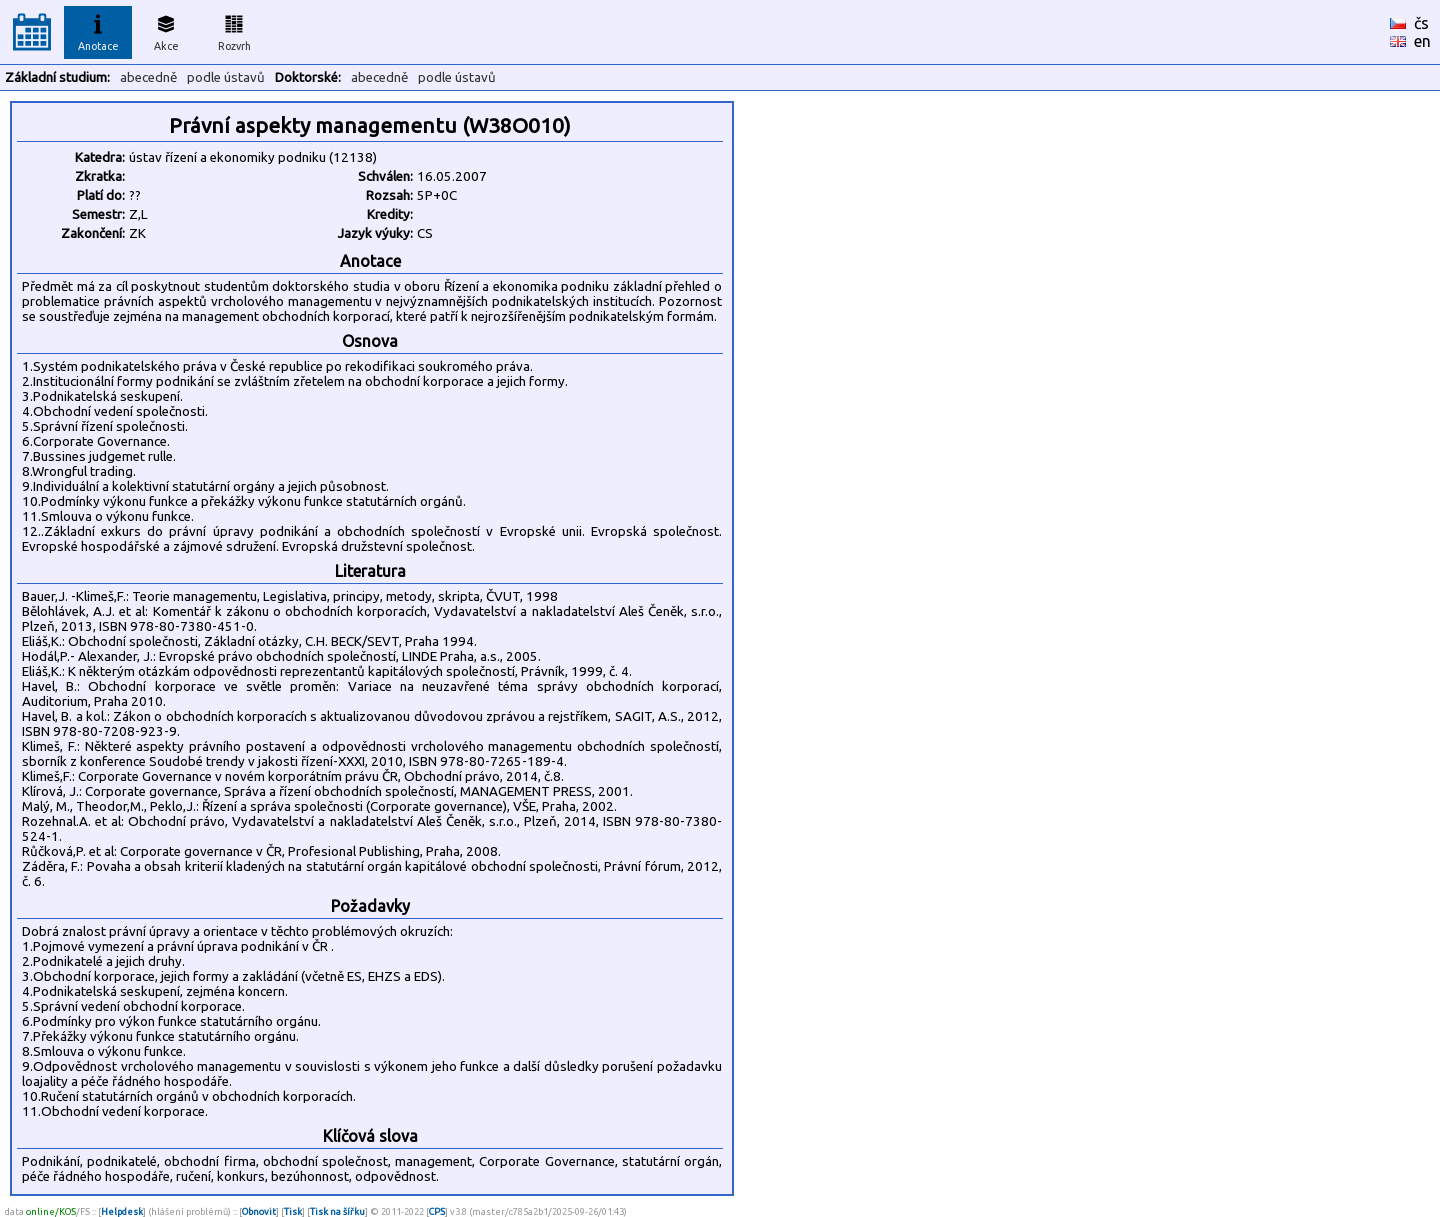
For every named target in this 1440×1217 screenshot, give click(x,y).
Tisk (293, 1211)
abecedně (148, 77)
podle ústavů (226, 77)
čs (1421, 23)
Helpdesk (122, 1211)
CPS (437, 1211)
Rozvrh (234, 30)
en (1422, 41)
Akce (166, 30)
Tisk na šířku (337, 1211)
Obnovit (259, 1211)
